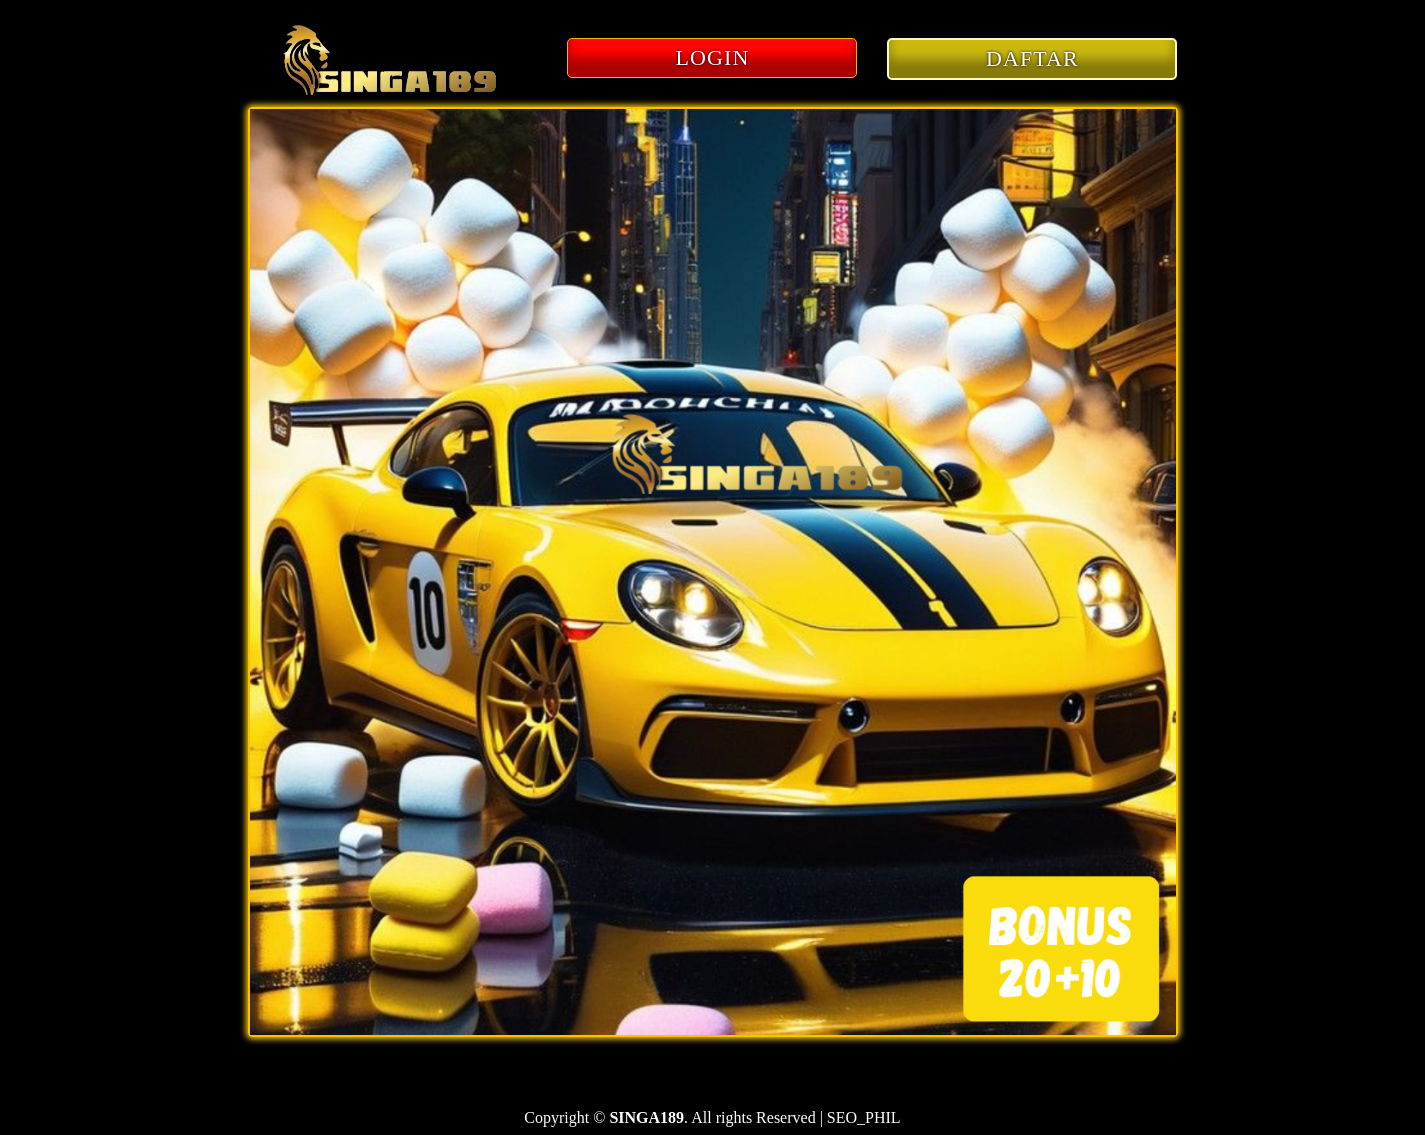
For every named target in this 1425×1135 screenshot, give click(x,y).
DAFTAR (1032, 58)
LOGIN (713, 57)
